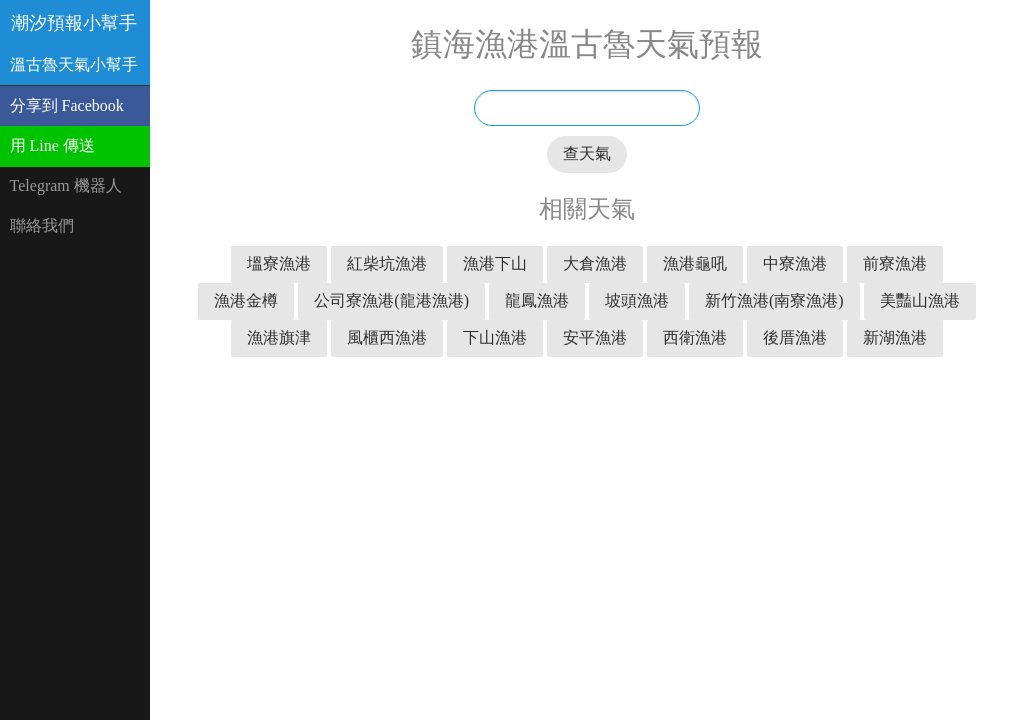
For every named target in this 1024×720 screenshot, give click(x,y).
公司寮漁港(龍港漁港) (391, 300)
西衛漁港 (695, 337)
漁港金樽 (246, 300)
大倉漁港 (595, 263)
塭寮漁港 (279, 263)
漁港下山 (495, 263)
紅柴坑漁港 (387, 263)
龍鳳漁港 (537, 300)
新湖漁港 (895, 337)
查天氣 (587, 153)
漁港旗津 (279, 337)
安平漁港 (595, 337)
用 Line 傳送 (52, 145)
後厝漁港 (795, 337)
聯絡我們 (42, 225)
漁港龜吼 (695, 263)
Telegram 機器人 (66, 185)
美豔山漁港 (920, 300)
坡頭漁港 (637, 300)
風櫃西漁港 (387, 337)
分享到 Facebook (67, 105)
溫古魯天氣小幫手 (74, 64)
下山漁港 (495, 337)
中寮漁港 (795, 263)
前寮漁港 (895, 263)
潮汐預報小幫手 (74, 23)
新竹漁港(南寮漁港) (774, 300)
